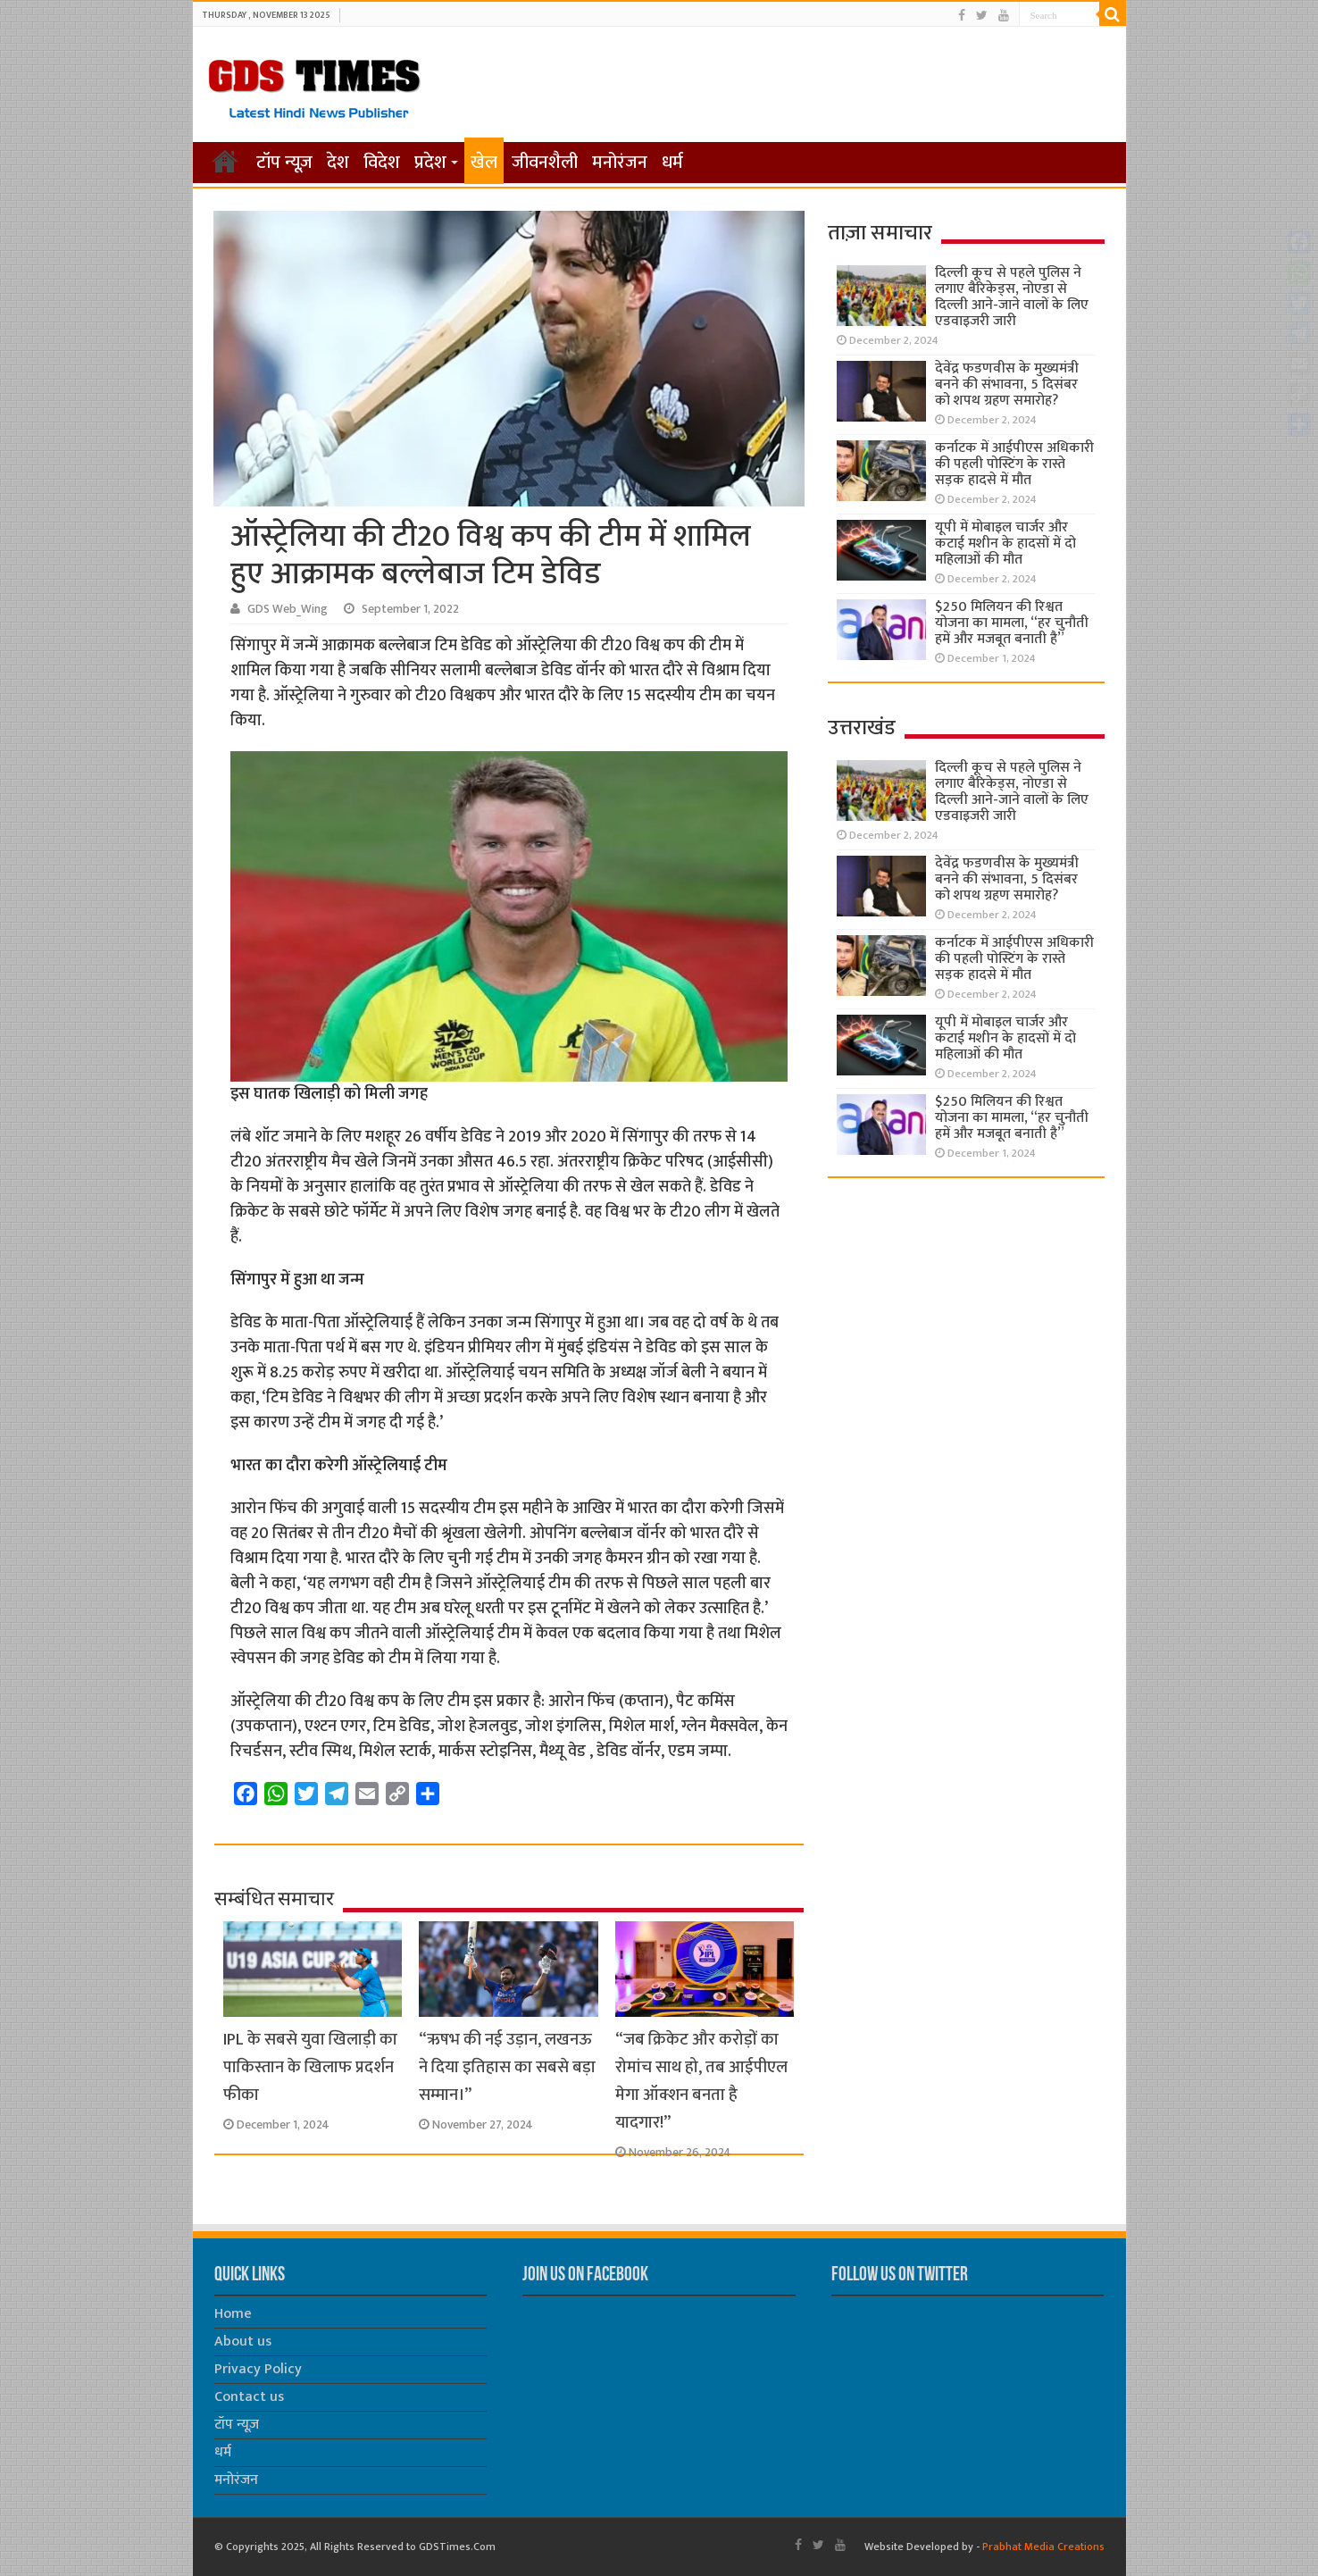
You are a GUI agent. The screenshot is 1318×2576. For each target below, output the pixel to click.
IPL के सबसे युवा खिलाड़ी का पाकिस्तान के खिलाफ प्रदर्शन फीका (310, 2067)
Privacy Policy (258, 2369)
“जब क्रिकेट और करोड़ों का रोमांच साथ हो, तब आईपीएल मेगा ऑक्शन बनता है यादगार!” (701, 2081)
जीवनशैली (545, 162)
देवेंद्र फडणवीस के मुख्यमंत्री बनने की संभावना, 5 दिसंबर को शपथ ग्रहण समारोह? (1007, 384)
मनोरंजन (619, 162)
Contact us (249, 2397)
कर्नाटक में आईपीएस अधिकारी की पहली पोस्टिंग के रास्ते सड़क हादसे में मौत (1014, 464)
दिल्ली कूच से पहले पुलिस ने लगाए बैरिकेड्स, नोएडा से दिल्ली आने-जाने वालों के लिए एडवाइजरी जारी (1012, 297)
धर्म (672, 162)
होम (225, 161)
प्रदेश (430, 162)
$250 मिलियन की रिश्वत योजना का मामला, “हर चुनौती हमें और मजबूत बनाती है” (1012, 623)
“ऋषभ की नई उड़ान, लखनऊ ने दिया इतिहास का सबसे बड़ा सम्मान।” (507, 2067)
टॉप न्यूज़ (284, 162)
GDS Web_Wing (287, 609)
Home (233, 2314)
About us (242, 2341)
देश (338, 162)
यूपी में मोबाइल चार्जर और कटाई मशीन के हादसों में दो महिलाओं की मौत (1005, 543)
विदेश (381, 162)
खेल (484, 162)
